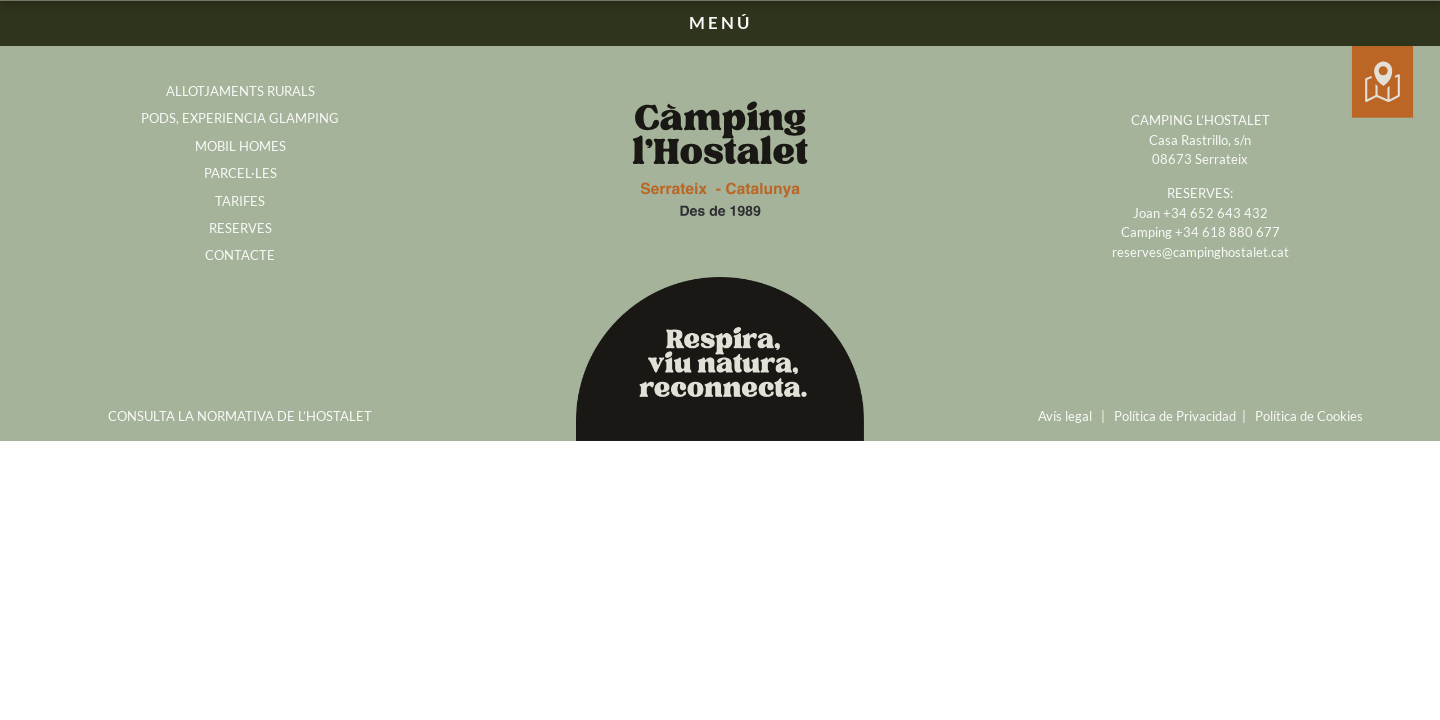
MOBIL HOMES (240, 146)
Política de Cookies (1309, 416)
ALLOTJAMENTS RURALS (240, 91)
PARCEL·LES (240, 173)
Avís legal (1065, 416)
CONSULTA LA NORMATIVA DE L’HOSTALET (240, 416)
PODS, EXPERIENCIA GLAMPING (240, 118)
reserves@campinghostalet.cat (1200, 252)
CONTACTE (240, 255)
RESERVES (240, 228)
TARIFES (240, 201)
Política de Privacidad (1175, 416)
